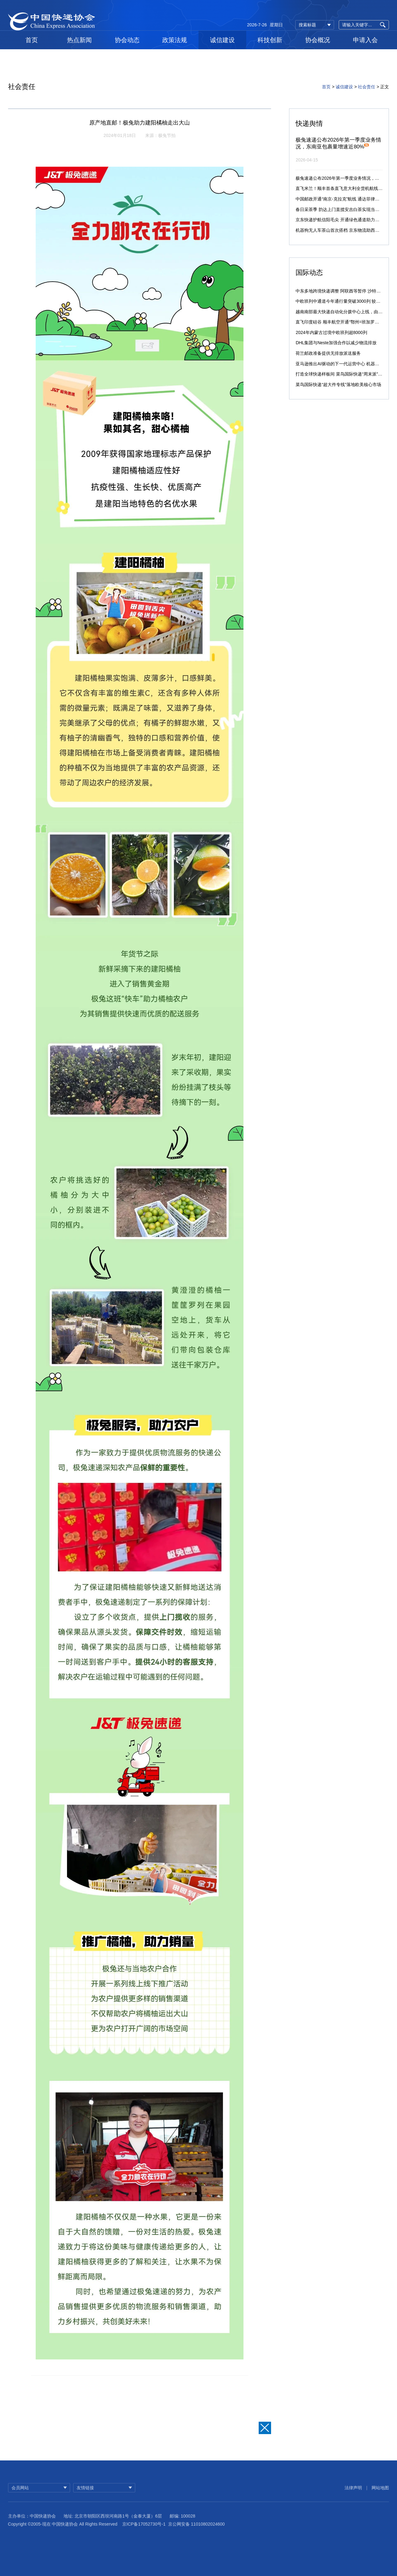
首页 (31, 40)
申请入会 (365, 40)
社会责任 (366, 86)
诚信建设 (222, 40)
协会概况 (317, 40)
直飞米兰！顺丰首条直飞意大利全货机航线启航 (341, 188)
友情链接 (85, 2496)
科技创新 (269, 40)
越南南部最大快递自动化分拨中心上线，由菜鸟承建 (345, 311)
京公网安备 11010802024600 (196, 2535)
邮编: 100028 (182, 2527)
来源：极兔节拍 (160, 135)
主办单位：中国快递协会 (32, 2527)
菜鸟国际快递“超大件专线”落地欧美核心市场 (338, 384)
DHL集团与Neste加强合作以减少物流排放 (336, 342)
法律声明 (353, 2496)
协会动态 (127, 40)
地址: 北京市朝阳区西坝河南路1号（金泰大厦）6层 (113, 2527)
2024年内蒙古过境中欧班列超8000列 (331, 332)
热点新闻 (79, 40)
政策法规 (174, 40)
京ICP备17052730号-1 (144, 2535)
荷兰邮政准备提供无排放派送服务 (328, 353)
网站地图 (380, 2496)
